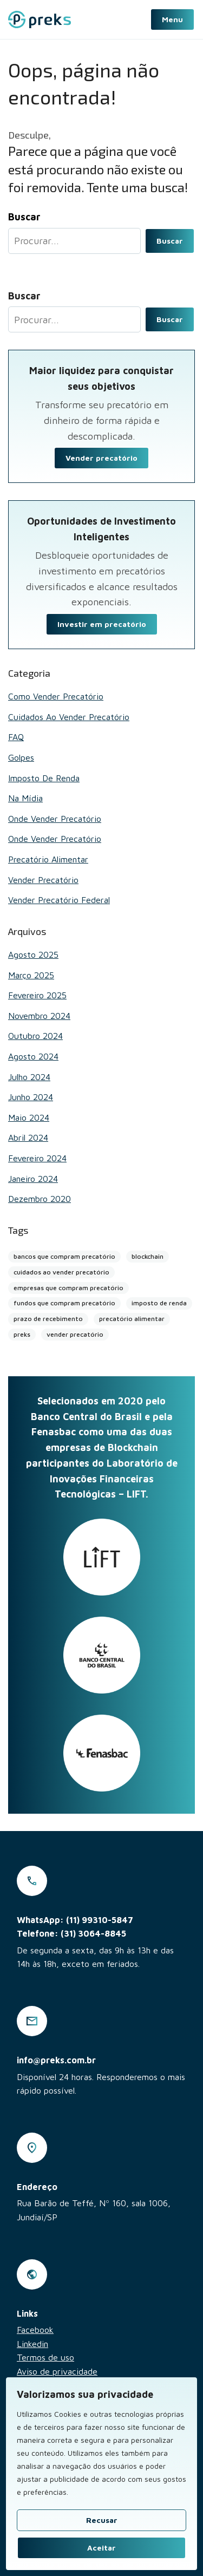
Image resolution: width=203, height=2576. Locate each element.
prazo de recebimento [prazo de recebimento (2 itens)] (48, 1319)
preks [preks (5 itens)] (22, 1334)
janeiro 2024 (33, 1179)
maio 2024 (28, 1117)
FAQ (16, 737)
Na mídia (25, 798)
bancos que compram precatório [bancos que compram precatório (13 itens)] (64, 1256)
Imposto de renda (44, 778)
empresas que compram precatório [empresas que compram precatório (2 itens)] (68, 1288)
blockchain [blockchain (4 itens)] (147, 1256)
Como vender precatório (55, 696)
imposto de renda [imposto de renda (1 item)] (159, 1303)
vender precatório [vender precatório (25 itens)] (75, 1334)
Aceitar (101, 2547)
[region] (101, 2474)
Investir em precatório (101, 624)
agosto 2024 (33, 1056)
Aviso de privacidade (57, 2371)
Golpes (21, 757)
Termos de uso (45, 2357)
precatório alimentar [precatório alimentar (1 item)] (132, 1319)
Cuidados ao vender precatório (68, 717)
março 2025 (31, 975)
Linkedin (32, 2344)
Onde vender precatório (54, 818)
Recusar (101, 2520)
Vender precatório (101, 457)
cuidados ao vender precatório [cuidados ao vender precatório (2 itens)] (61, 1272)
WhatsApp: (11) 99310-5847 (75, 1920)
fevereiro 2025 (37, 995)
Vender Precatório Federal (59, 900)
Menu (172, 19)
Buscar (169, 240)
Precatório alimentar (48, 859)
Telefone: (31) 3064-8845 (71, 1933)
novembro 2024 (39, 1016)
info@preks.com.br (56, 2060)
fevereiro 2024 (37, 1158)
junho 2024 (30, 1097)
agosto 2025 (33, 954)
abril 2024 (28, 1137)
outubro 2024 (35, 1036)
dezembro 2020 (39, 1199)
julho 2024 (29, 1077)
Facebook (35, 2330)
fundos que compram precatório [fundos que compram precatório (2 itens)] (64, 1303)
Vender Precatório (43, 880)
